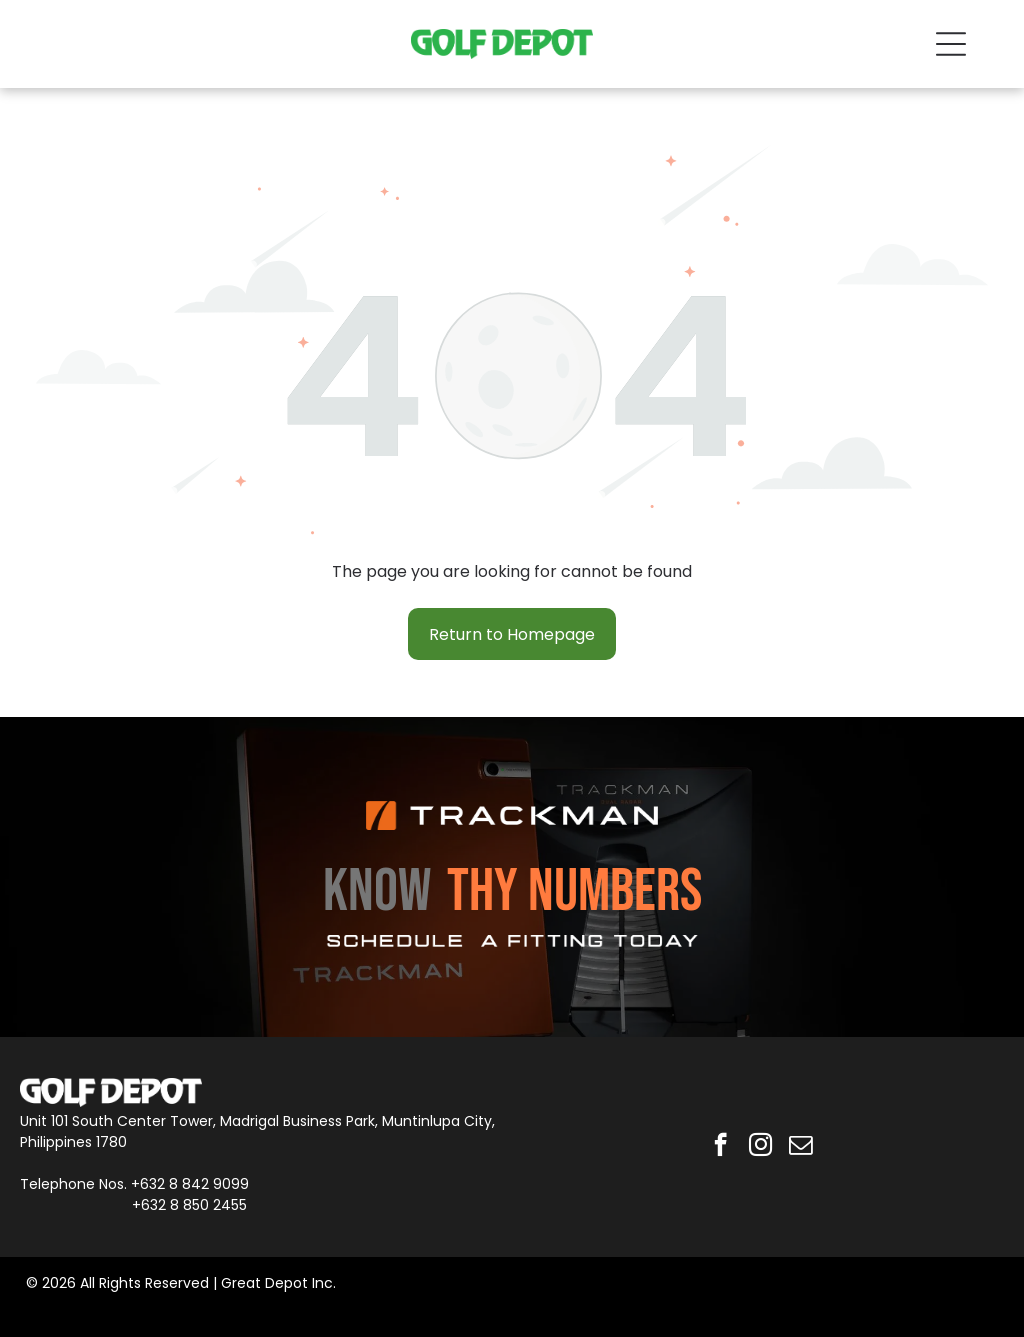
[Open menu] (951, 44)
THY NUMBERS (574, 892)
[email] (800, 1147)
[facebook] (720, 1147)
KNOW (377, 892)
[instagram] (760, 1147)
